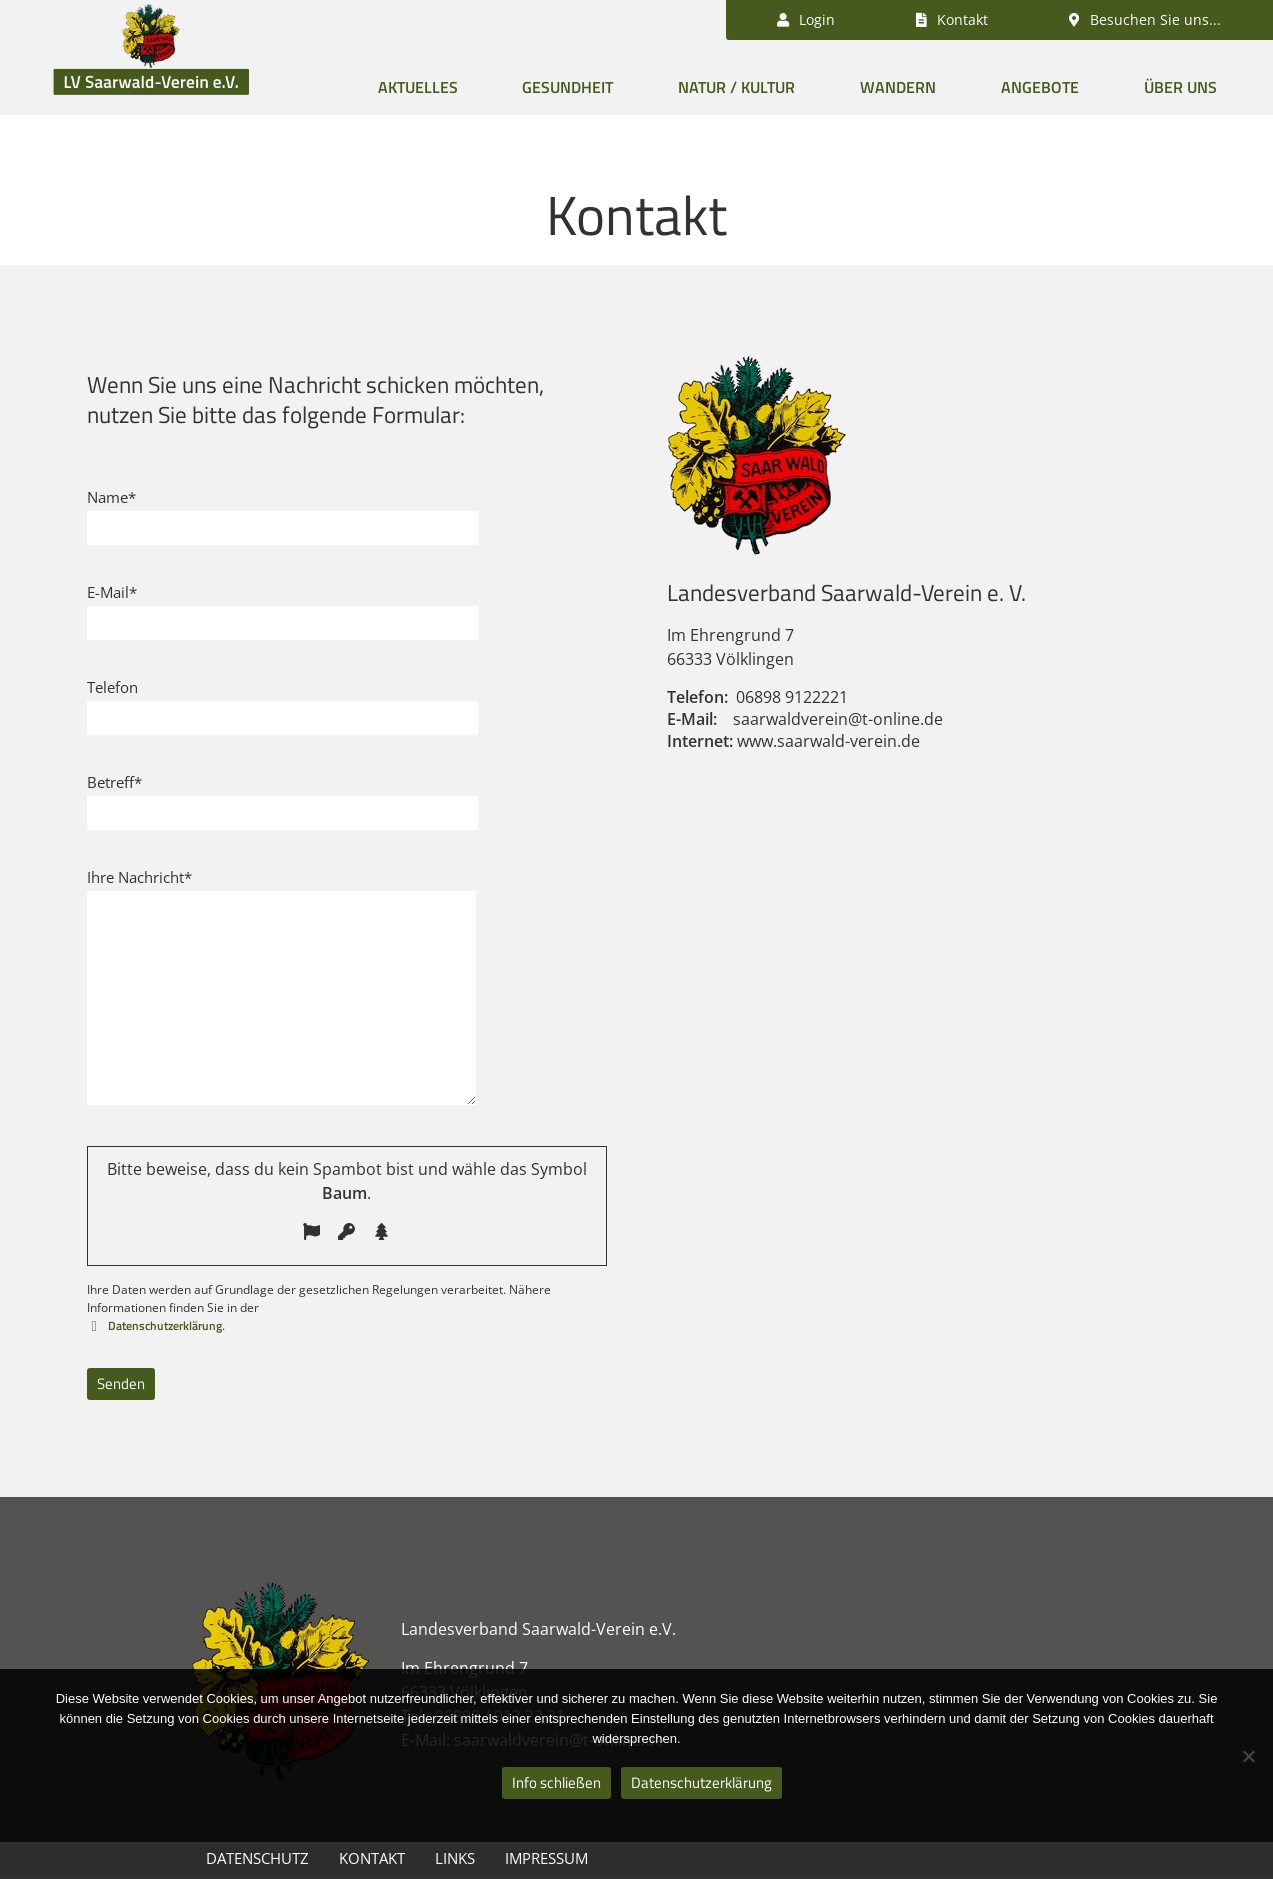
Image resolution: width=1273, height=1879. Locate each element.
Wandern (898, 87)
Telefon (112, 687)
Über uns (1180, 87)
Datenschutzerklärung (163, 1325)
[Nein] (1248, 1756)
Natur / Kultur (736, 87)
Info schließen (556, 1782)
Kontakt (372, 1858)
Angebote (1040, 87)
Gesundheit (567, 87)
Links (455, 1858)
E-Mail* (112, 592)
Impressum (546, 1858)
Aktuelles (418, 87)
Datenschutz (257, 1858)
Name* (111, 497)
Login (806, 19)
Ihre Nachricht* (139, 877)
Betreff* (114, 782)
